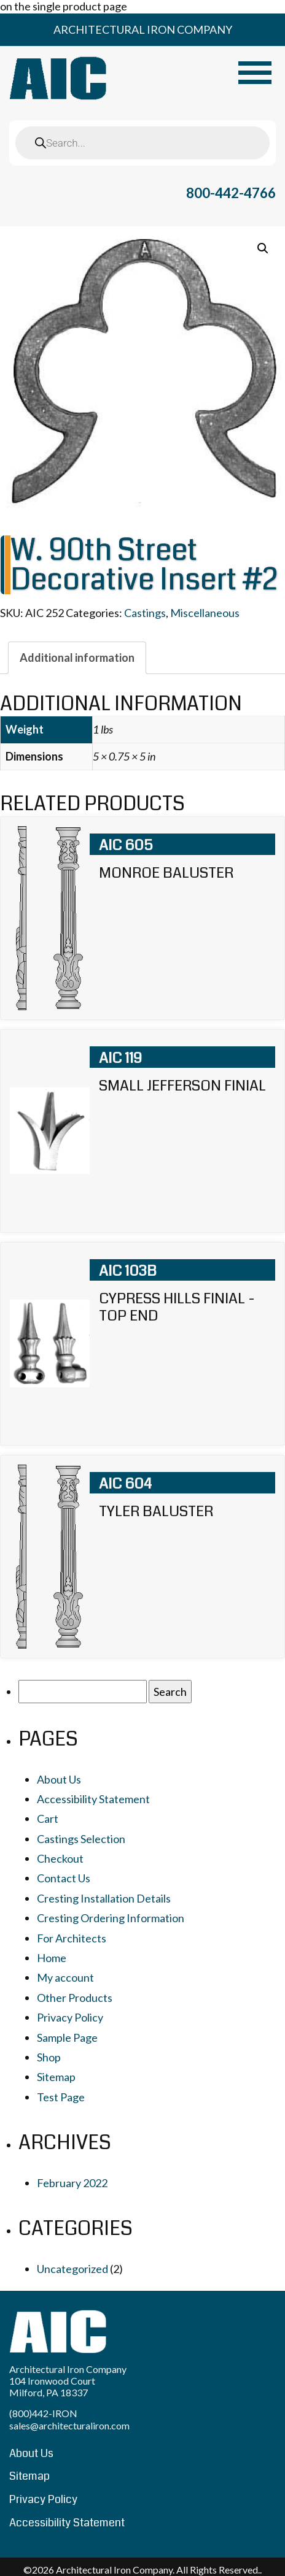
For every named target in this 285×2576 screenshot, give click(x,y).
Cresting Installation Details (104, 1898)
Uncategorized (72, 2268)
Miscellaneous (205, 612)
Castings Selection (81, 1839)
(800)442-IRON (43, 2413)
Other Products (74, 1997)
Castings (145, 612)
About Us (59, 1779)
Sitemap (56, 2076)
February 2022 (72, 2183)
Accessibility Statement (93, 1799)
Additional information (77, 657)
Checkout (60, 1858)
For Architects (71, 1938)
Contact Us (63, 1878)
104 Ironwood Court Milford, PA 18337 (52, 2386)
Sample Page (67, 2037)
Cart (47, 1818)
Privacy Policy (70, 2017)
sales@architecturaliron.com (69, 2425)
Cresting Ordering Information (110, 1918)
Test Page (61, 2097)
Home (51, 1958)
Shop (49, 2057)
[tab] (77, 657)
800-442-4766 (231, 193)
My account (65, 1977)
